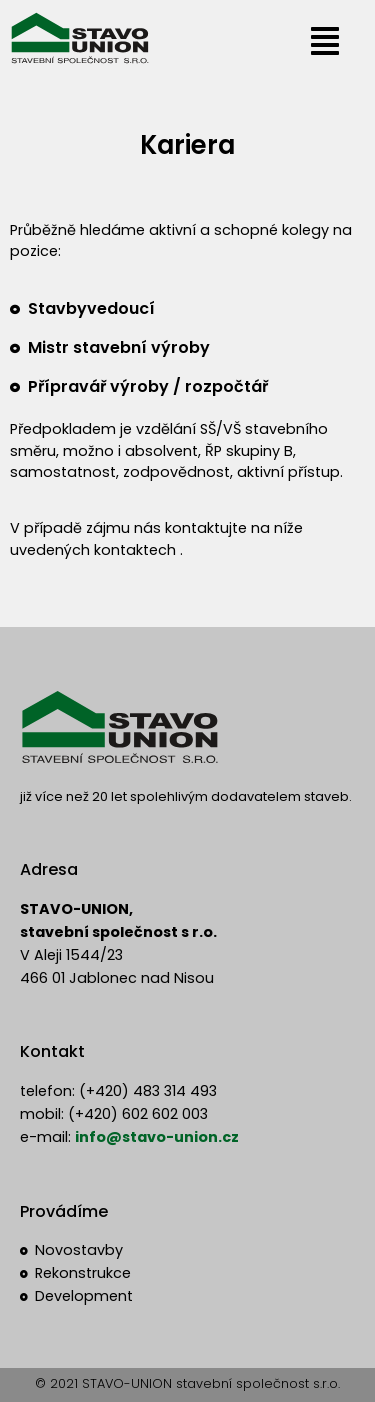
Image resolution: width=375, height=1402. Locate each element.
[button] (325, 41)
